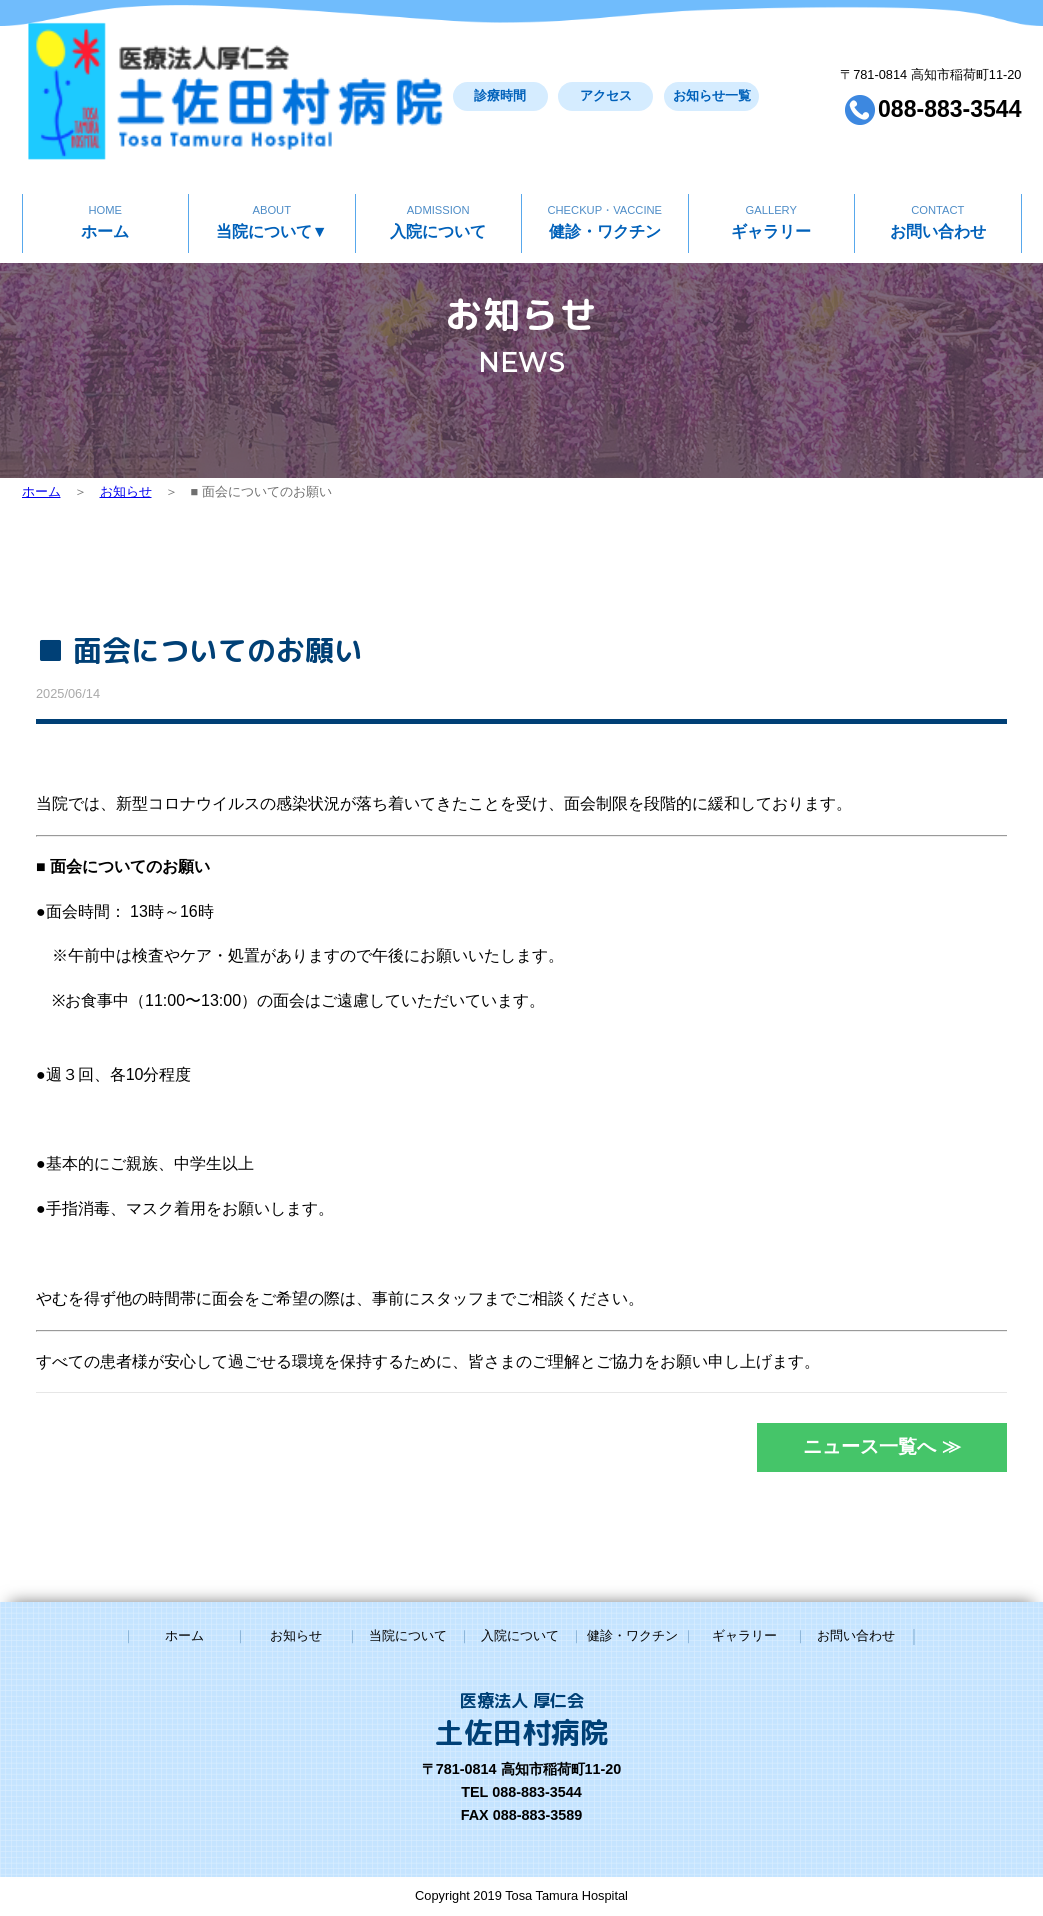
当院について (271, 158)
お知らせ (126, 491)
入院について (438, 158)
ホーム (105, 158)
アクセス (497, 65)
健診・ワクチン (604, 158)
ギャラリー (771, 158)
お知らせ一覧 (617, 65)
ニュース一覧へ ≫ (885, 1446)
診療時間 (376, 65)
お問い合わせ (937, 158)
